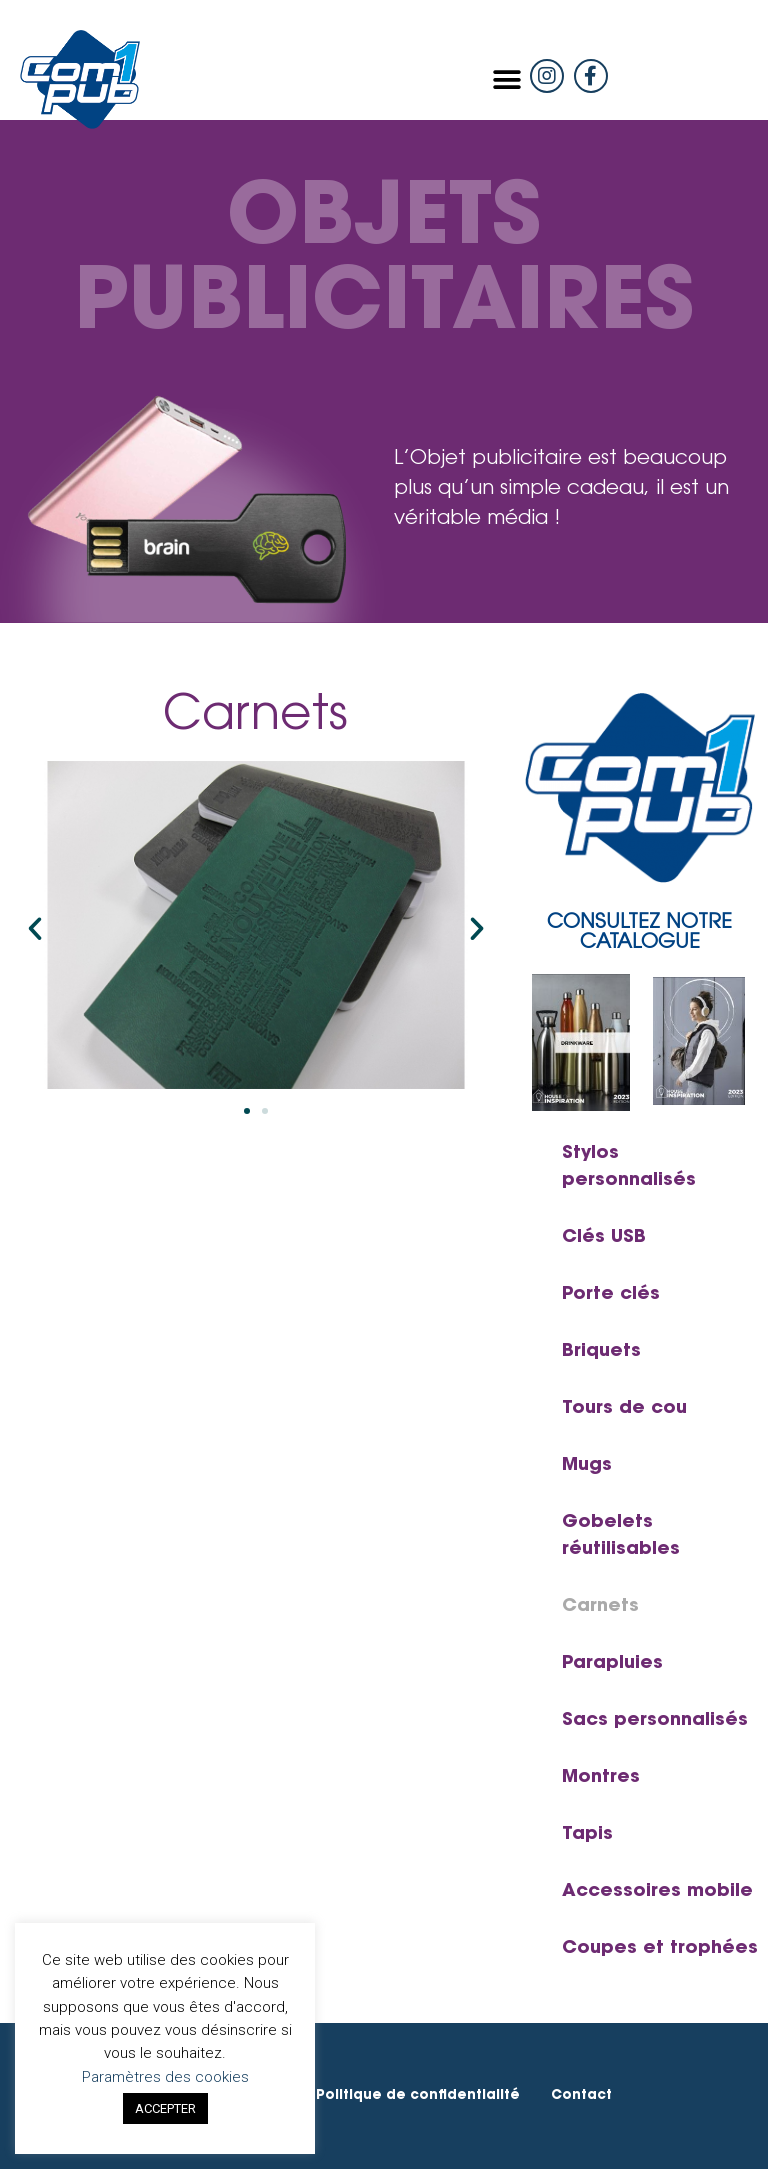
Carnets (600, 1607)
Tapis (587, 1835)
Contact (581, 2095)
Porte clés (611, 1295)
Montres (601, 1778)
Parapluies (612, 1664)
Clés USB (604, 1238)
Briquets (601, 1352)
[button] (507, 79)
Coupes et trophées (660, 1949)
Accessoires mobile (657, 1892)
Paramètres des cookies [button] (165, 2077)
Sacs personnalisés (655, 1721)
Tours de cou (624, 1409)
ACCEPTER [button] (165, 2108)
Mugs (587, 1466)
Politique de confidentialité (418, 2095)
